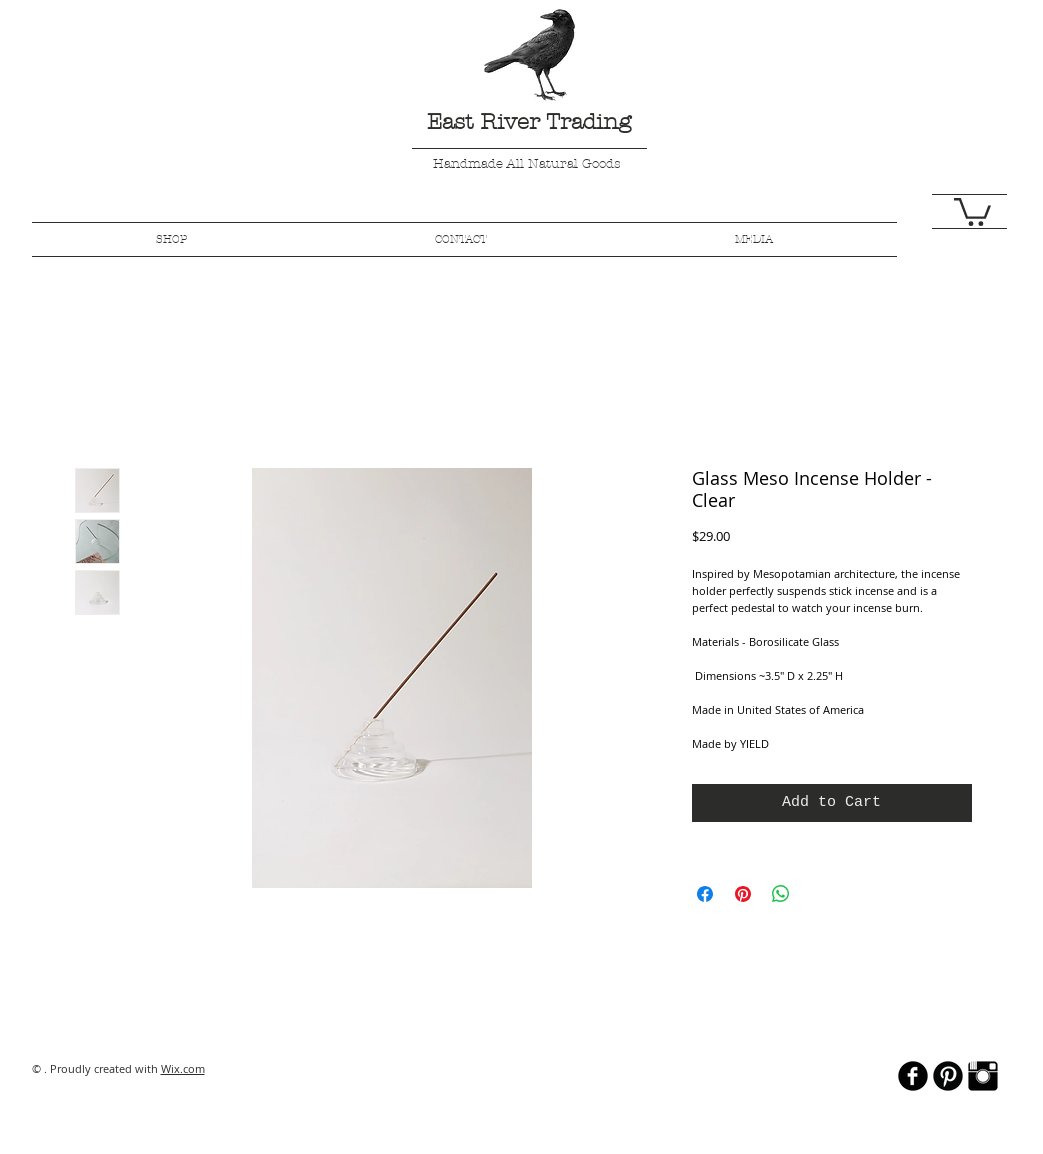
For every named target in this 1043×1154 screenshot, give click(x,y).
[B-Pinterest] (948, 1076)
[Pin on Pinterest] (743, 894)
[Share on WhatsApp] (781, 894)
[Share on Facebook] (705, 894)
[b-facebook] (913, 1076)
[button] (972, 210)
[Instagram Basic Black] (983, 1076)
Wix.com (183, 1068)
